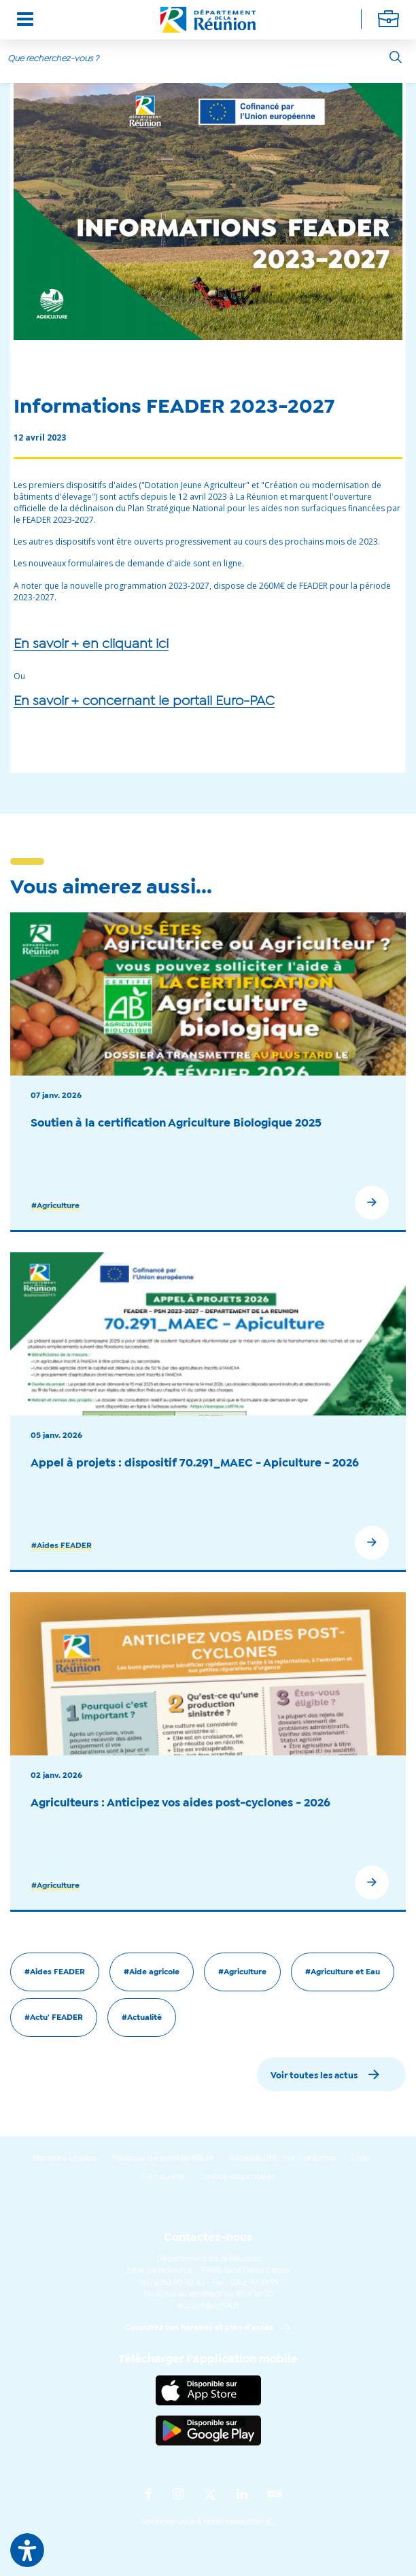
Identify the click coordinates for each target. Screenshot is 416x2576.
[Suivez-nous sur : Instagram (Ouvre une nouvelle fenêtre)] (178, 2495)
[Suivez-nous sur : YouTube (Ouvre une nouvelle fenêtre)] (275, 2495)
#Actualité (142, 2017)
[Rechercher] (395, 57)
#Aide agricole (151, 1972)
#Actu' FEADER (53, 2017)
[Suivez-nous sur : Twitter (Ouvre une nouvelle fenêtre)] (210, 2495)
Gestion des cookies (237, 2177)
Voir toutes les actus (314, 2076)
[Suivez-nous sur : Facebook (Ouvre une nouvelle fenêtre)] (148, 2495)
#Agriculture (55, 1206)
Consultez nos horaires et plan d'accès (199, 2327)
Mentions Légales (65, 2158)
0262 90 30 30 (179, 2283)
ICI (270, 2522)
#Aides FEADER (61, 1546)
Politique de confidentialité (162, 2158)
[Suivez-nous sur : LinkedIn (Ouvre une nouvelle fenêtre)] (242, 2495)
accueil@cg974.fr (208, 2306)
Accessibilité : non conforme (282, 2158)
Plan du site (162, 2177)
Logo (360, 2158)
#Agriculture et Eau (342, 1972)
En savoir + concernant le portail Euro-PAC (144, 701)
